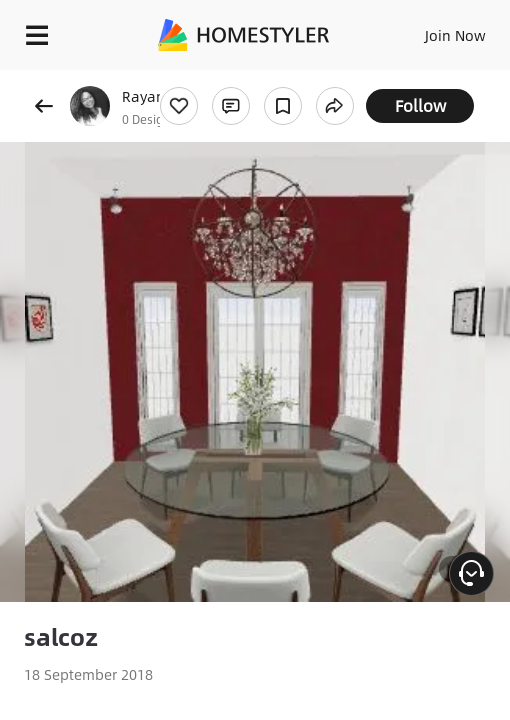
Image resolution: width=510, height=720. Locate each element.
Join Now (455, 35)
